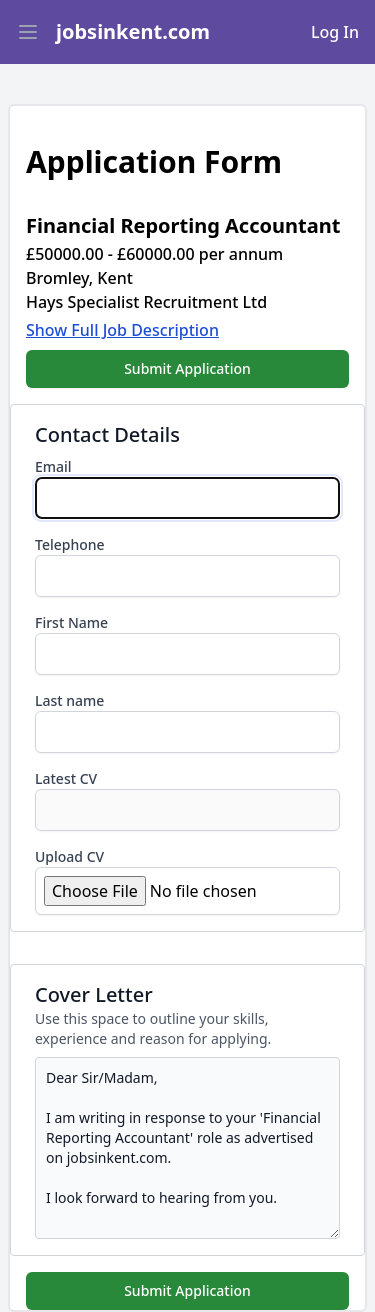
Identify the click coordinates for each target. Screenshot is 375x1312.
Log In (335, 32)
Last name (69, 700)
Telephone (70, 544)
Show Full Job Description (122, 330)
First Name (71, 622)
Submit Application (187, 368)
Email (53, 466)
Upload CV (69, 856)
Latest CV (66, 778)
